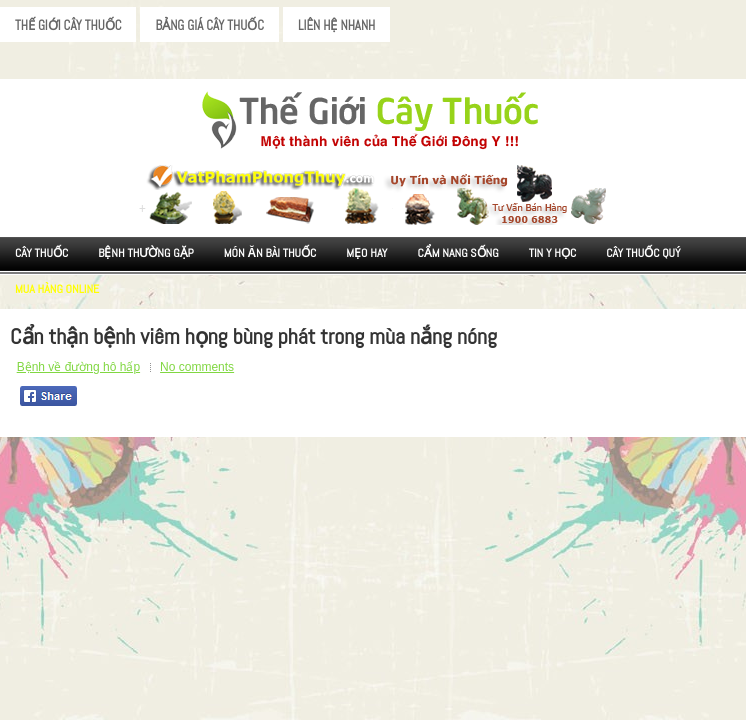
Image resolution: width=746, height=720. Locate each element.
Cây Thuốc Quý (643, 253)
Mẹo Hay (366, 253)
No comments (197, 367)
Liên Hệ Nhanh (336, 25)
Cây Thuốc (41, 253)
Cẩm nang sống (457, 253)
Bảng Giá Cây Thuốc (209, 25)
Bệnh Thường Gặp (146, 253)
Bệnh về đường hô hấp (78, 367)
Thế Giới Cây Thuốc (68, 25)
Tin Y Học (553, 253)
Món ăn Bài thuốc (270, 253)
